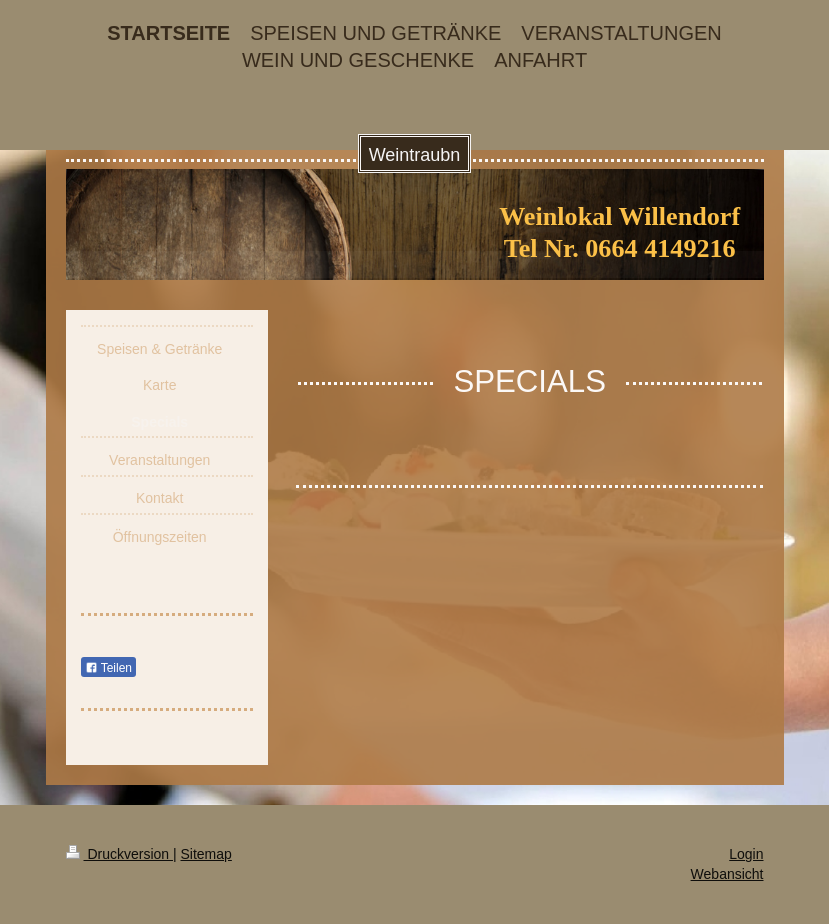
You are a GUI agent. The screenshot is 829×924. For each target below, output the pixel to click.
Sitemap (206, 854)
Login (746, 854)
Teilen (108, 668)
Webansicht (727, 874)
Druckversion (119, 854)
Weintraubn (415, 155)
